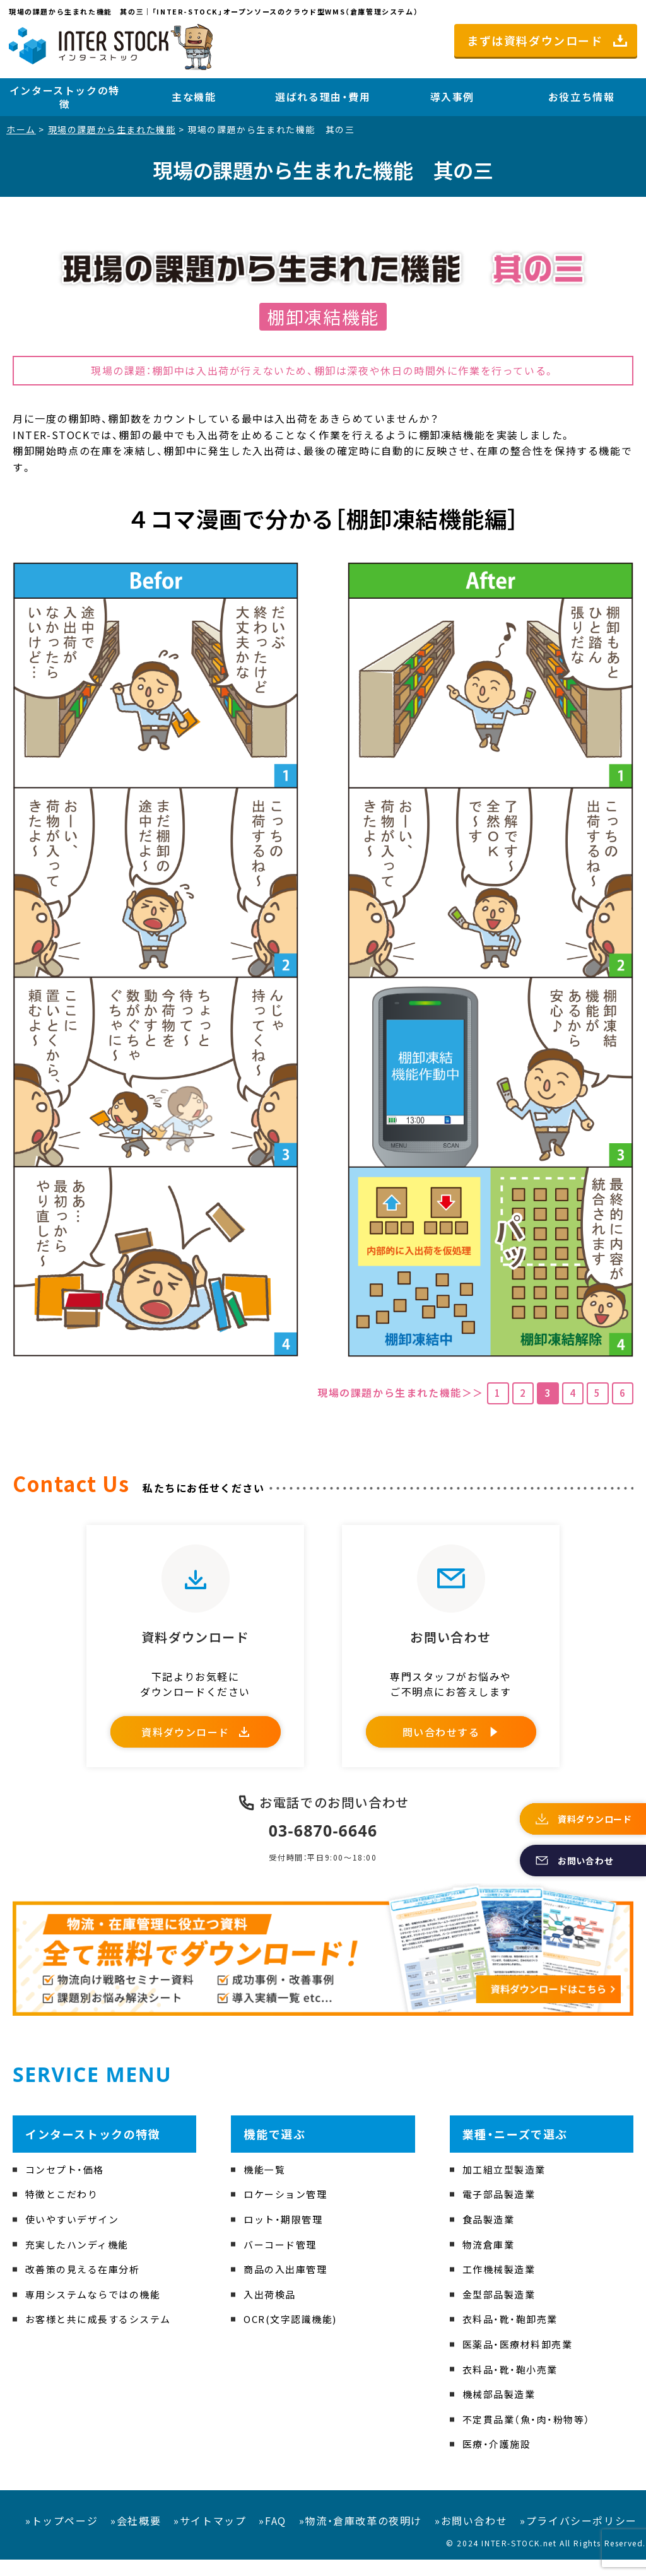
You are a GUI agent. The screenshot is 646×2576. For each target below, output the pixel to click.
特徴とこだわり (64, 2210)
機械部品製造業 (501, 2410)
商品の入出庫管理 (288, 2285)
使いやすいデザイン (75, 2236)
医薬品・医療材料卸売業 (521, 2360)
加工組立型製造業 (506, 2186)
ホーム (21, 129)
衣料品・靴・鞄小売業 (512, 2385)
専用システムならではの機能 (97, 2311)
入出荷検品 (271, 2311)
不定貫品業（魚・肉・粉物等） (529, 2435)
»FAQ (272, 2537)
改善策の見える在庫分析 (86, 2285)
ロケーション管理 (288, 2210)
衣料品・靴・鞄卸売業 (512, 2335)
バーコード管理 (282, 2260)
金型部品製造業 (501, 2311)
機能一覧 (266, 2186)
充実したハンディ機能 (80, 2260)
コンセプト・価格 (67, 2186)
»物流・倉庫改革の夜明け (360, 2537)
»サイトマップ (209, 2537)
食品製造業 (490, 2236)
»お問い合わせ (471, 2537)
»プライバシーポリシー (578, 2537)
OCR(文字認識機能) (293, 2335)
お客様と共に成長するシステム (102, 2335)
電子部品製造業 (501, 2210)
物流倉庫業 (490, 2260)
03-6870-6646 (323, 1847)
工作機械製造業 (501, 2285)
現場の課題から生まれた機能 (112, 129)
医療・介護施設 (498, 2460)
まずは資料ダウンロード (535, 40)
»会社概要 (135, 2537)
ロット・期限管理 (285, 2236)
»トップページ (61, 2537)
